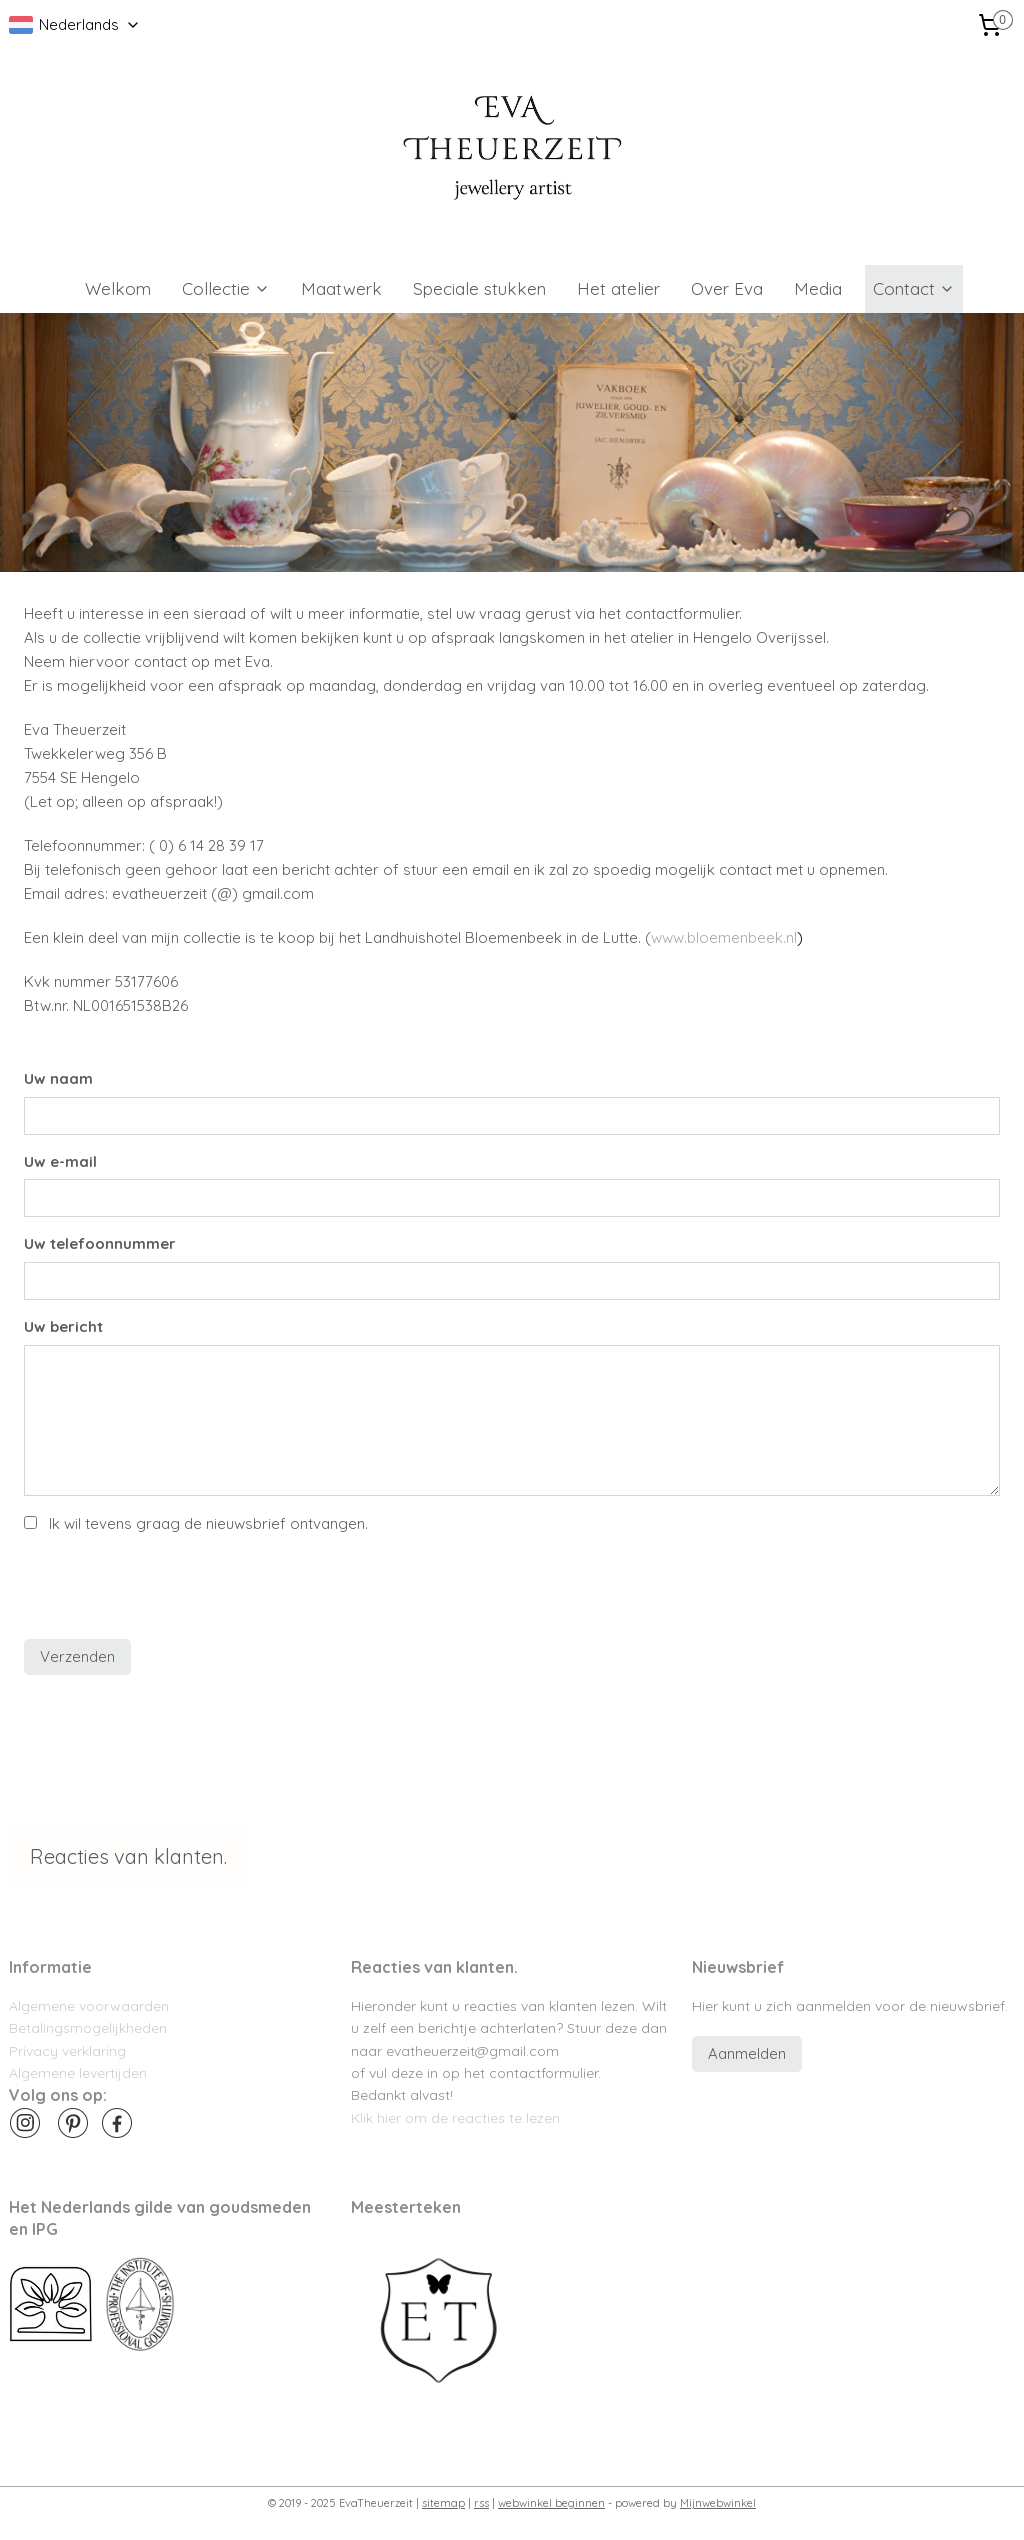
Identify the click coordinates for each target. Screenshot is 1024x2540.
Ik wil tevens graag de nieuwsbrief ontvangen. (208, 1523)
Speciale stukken (479, 288)
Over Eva (727, 288)
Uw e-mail (60, 1160)
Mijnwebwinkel (718, 2503)
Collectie (226, 288)
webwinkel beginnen (551, 2503)
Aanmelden (747, 2053)
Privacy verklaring (67, 2050)
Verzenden (77, 1656)
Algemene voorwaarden (89, 2005)
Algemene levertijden (78, 2072)
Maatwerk (341, 288)
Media (818, 288)
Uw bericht (63, 1326)
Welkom (118, 288)
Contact (914, 288)
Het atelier (618, 288)
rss (481, 2503)
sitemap (443, 2503)
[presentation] (176, 1584)
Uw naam (58, 1078)
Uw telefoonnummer (100, 1243)
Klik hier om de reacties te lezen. (457, 2117)
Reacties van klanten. (128, 1856)
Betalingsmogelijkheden (88, 2027)
